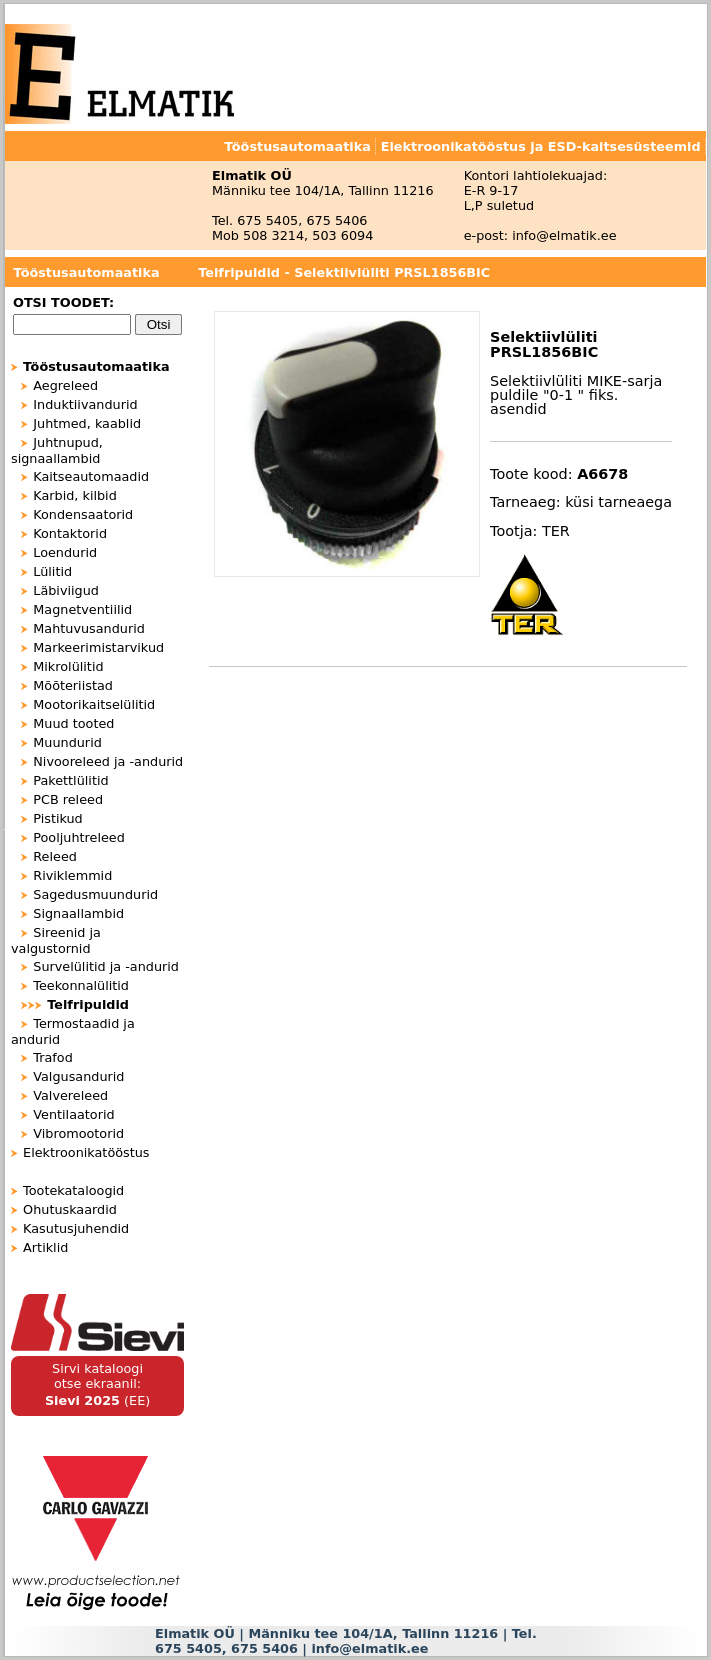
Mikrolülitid (68, 666)
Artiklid (45, 1247)
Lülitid (52, 571)
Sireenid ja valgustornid (56, 940)
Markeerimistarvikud (98, 647)
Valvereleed (70, 1095)
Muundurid (67, 742)
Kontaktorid (70, 533)
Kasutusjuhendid (76, 1228)
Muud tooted (73, 723)
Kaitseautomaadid (91, 476)
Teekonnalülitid (81, 985)
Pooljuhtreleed (79, 837)
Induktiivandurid (85, 404)
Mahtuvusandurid (89, 628)
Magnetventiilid (82, 609)
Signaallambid (78, 913)
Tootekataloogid (73, 1190)
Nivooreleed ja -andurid (108, 761)
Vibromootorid (78, 1133)
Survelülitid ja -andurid (106, 966)
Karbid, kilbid (75, 495)
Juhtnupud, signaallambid (57, 450)
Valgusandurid (78, 1076)
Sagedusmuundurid (95, 894)
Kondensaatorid (83, 514)
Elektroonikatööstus (86, 1152)
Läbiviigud (66, 590)
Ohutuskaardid (70, 1209)
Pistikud (57, 818)
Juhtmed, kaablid (87, 423)
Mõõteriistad (73, 685)
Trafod (53, 1057)
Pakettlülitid (70, 780)
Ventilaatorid (73, 1114)
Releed (55, 856)
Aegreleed (65, 385)
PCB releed (68, 799)
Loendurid (65, 552)
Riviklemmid (72, 875)
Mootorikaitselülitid (94, 704)
